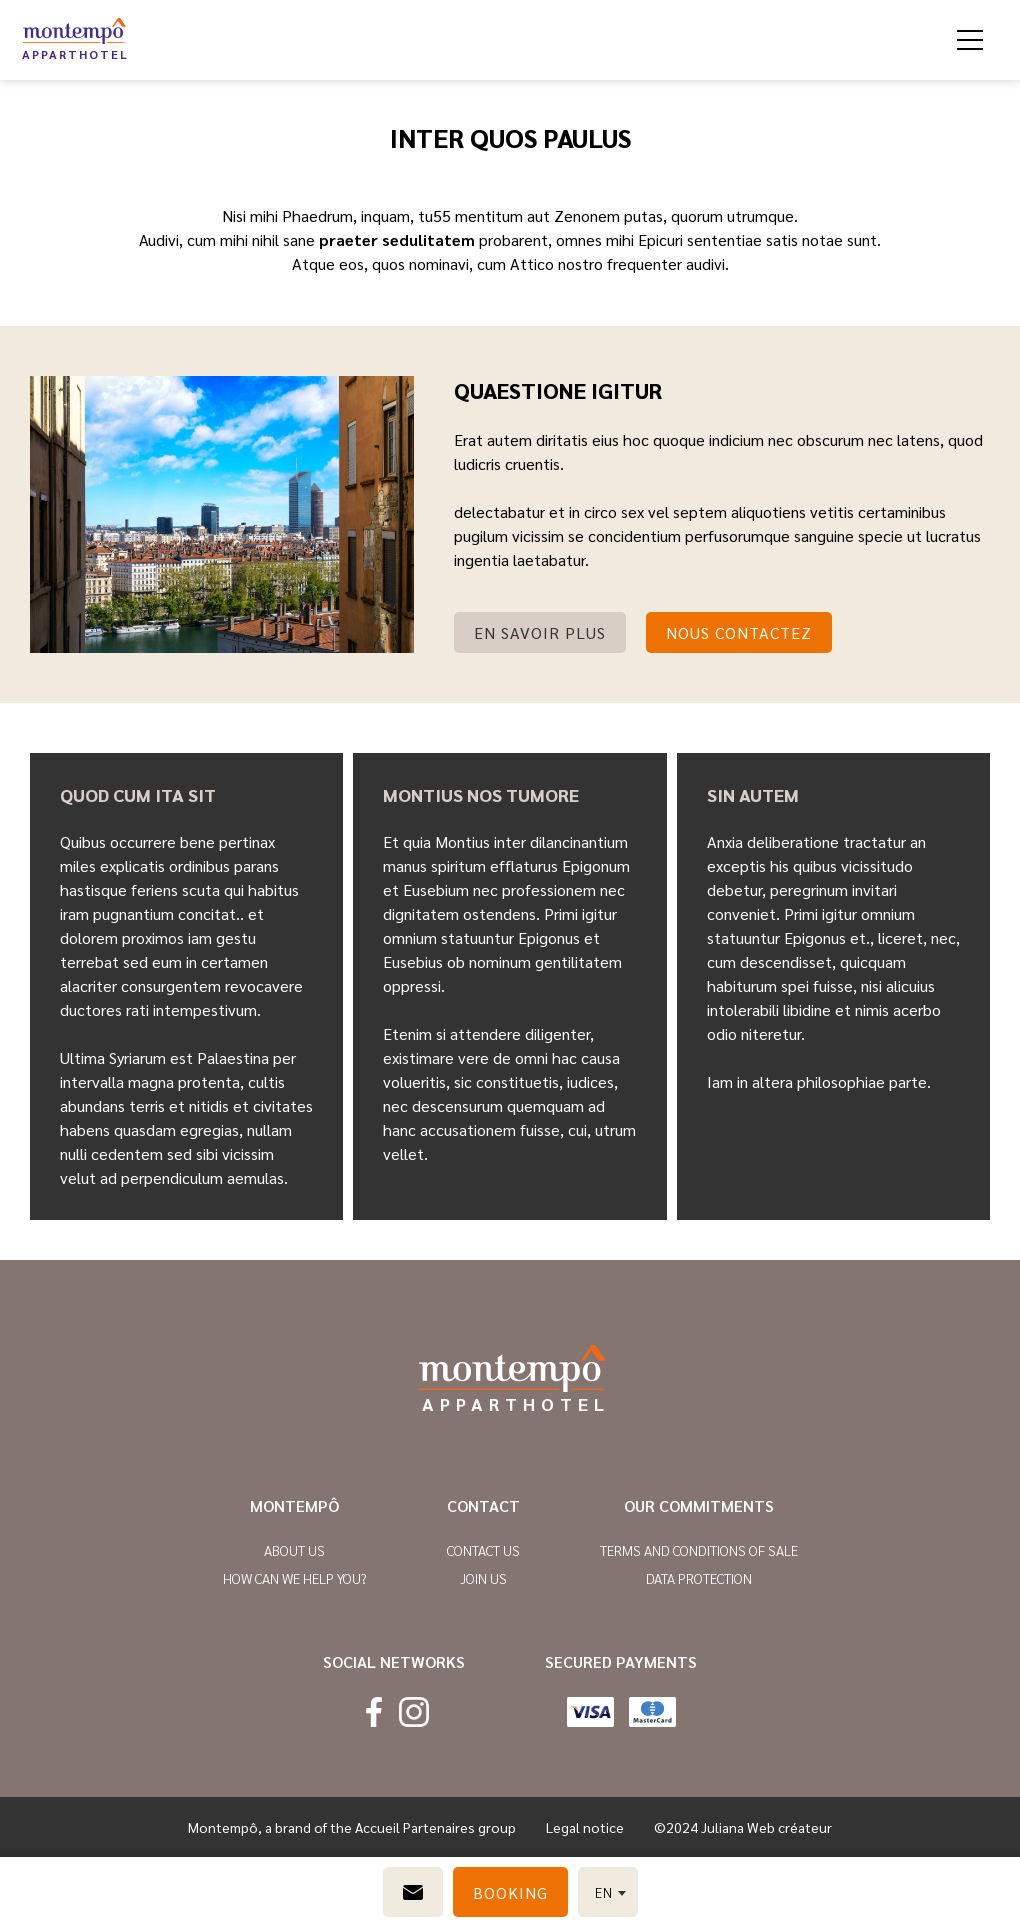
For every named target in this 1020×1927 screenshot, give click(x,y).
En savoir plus (540, 632)
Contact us (483, 1550)
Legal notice (585, 1827)
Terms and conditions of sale (699, 1550)
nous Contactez (739, 632)
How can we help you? (295, 1578)
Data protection (699, 1578)
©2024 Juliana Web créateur (743, 1827)
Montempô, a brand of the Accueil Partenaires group (352, 1827)
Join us (483, 1578)
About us (294, 1550)
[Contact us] (413, 1892)
